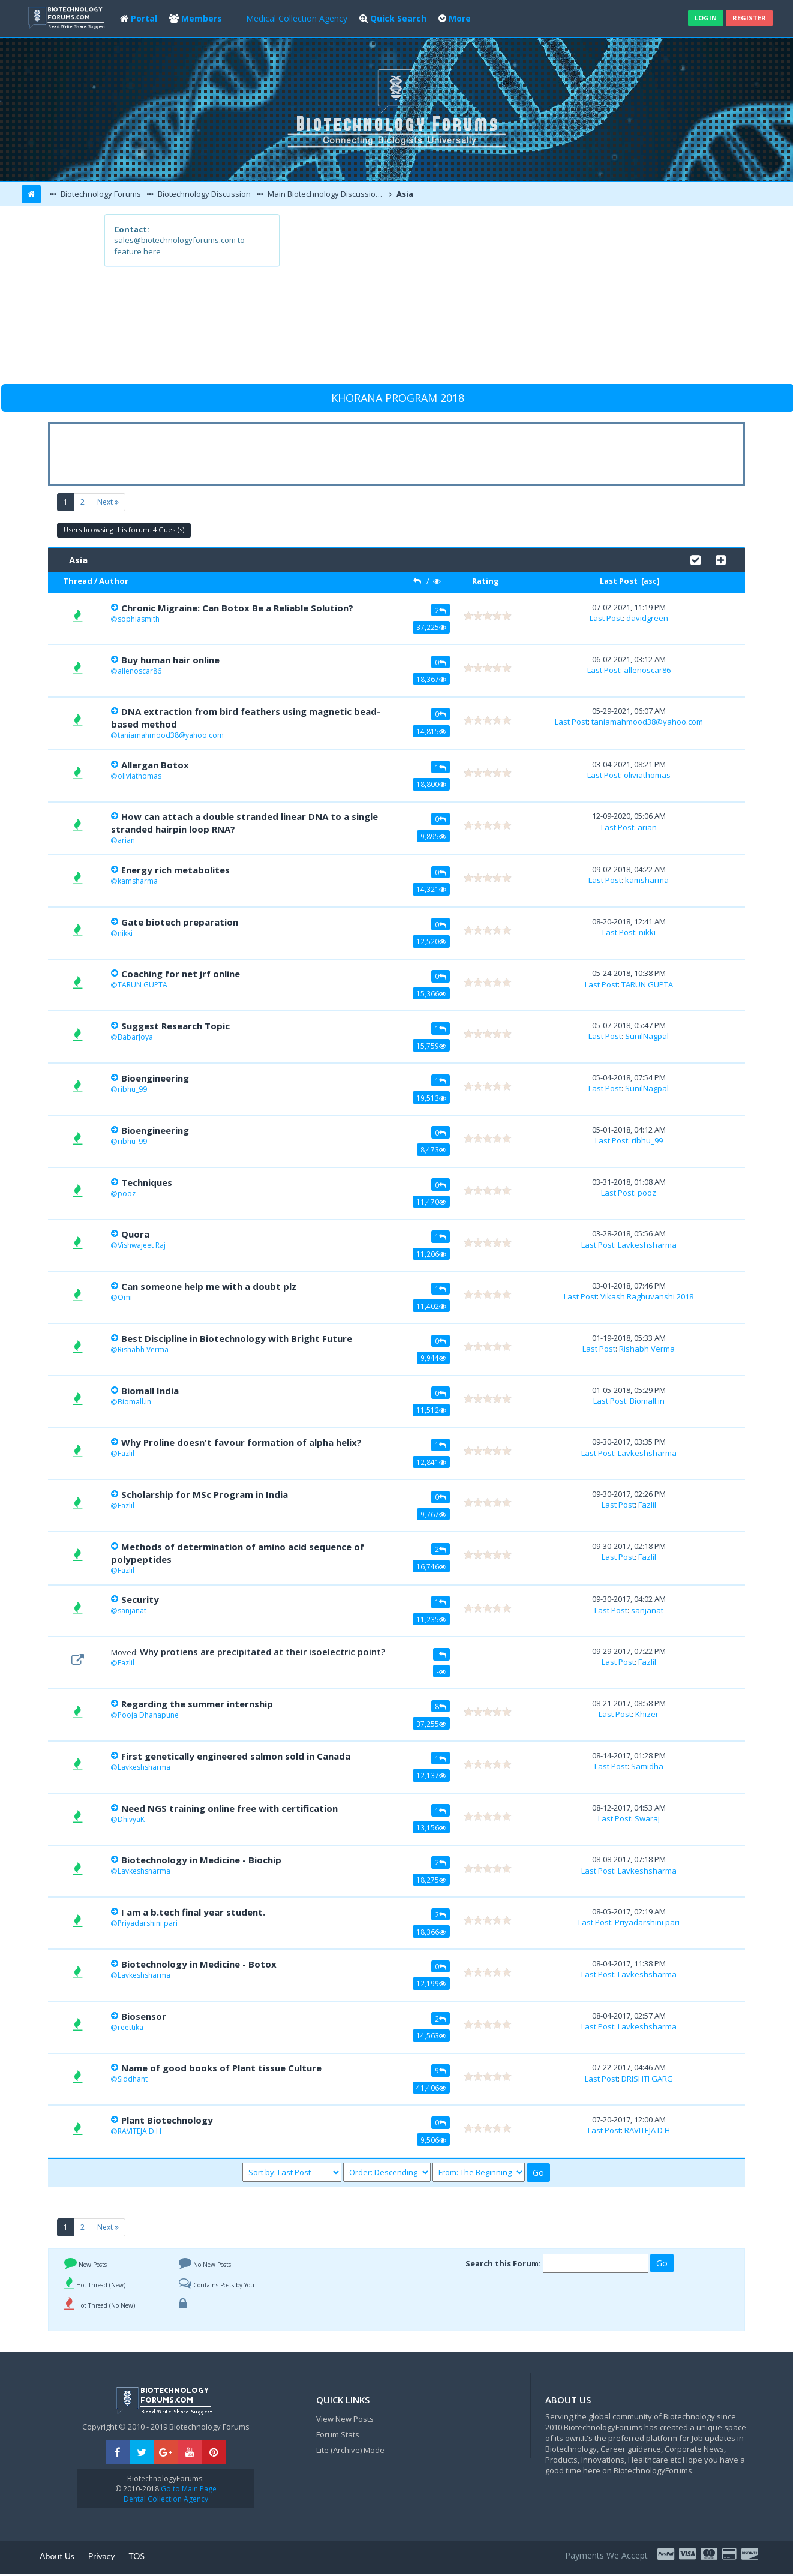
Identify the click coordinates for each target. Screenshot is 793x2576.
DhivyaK (131, 1819)
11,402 (431, 1306)
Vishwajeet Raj (142, 1245)
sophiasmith (139, 619)
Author (113, 580)
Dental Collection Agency (166, 2499)
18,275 (431, 1879)
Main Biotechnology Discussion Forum (326, 193)
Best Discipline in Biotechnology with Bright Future (236, 1338)
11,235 (431, 1619)
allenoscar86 (139, 671)
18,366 (431, 1931)
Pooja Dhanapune (148, 1715)
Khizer (647, 1714)
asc (650, 581)
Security (140, 1599)
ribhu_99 (132, 1089)
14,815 (431, 731)
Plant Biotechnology (167, 2120)
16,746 (431, 1566)
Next (108, 502)
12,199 (431, 1983)
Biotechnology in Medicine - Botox (199, 1964)
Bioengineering (155, 1078)
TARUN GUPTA (142, 985)
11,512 (431, 1410)
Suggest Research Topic (175, 1026)
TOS (136, 2556)
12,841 (431, 1462)
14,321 (431, 889)
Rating (485, 580)
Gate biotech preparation (179, 922)
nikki (125, 933)
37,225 (431, 627)
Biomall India (150, 1391)
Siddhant (133, 2079)
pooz (127, 1193)
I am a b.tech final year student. (193, 1912)
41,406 (431, 2087)
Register (749, 17)
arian (126, 840)
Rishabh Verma (143, 1349)
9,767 (433, 1514)
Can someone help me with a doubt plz (208, 1286)
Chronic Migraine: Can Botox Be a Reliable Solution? (237, 608)
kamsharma (138, 881)
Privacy (101, 2556)
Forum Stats (337, 2434)
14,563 (431, 2035)
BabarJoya (135, 1037)
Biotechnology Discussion (203, 193)
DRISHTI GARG (647, 2078)
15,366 (431, 993)
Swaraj (647, 1818)
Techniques (146, 1182)
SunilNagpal (647, 1036)
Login (706, 17)
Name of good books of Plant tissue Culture (221, 2068)
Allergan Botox (155, 765)
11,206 (431, 1254)
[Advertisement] (484, 298)
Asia (404, 193)
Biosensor (143, 2016)
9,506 (433, 2140)
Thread (77, 580)
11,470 (431, 1201)
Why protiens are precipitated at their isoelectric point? (262, 1652)
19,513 (431, 1098)
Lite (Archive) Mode (350, 2450)
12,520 (431, 941)
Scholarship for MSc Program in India (204, 1494)
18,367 (431, 679)
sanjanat (132, 1610)
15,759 (431, 1045)
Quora (135, 1234)
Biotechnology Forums (100, 193)
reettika (130, 2027)
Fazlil (126, 1453)
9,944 (433, 1357)
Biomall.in (134, 1402)
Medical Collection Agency (296, 18)
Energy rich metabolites (175, 870)
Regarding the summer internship (197, 1704)
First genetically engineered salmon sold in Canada (235, 1756)
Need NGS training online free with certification (229, 1808)
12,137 (431, 1775)
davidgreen (647, 618)
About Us (57, 2556)
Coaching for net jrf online (180, 974)
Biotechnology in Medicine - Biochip (201, 1860)
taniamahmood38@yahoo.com (171, 735)
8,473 (433, 1149)
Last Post (619, 580)
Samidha (647, 1766)
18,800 (431, 784)
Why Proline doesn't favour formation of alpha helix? (241, 1442)
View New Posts (345, 2418)
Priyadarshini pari (148, 1923)
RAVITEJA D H (139, 2131)
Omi (125, 1297)
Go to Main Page (188, 2489)
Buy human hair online (170, 660)
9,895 (433, 836)
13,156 (431, 1827)
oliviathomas (139, 776)
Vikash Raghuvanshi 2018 (646, 1296)
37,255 (431, 1723)
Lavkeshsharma (647, 1244)
